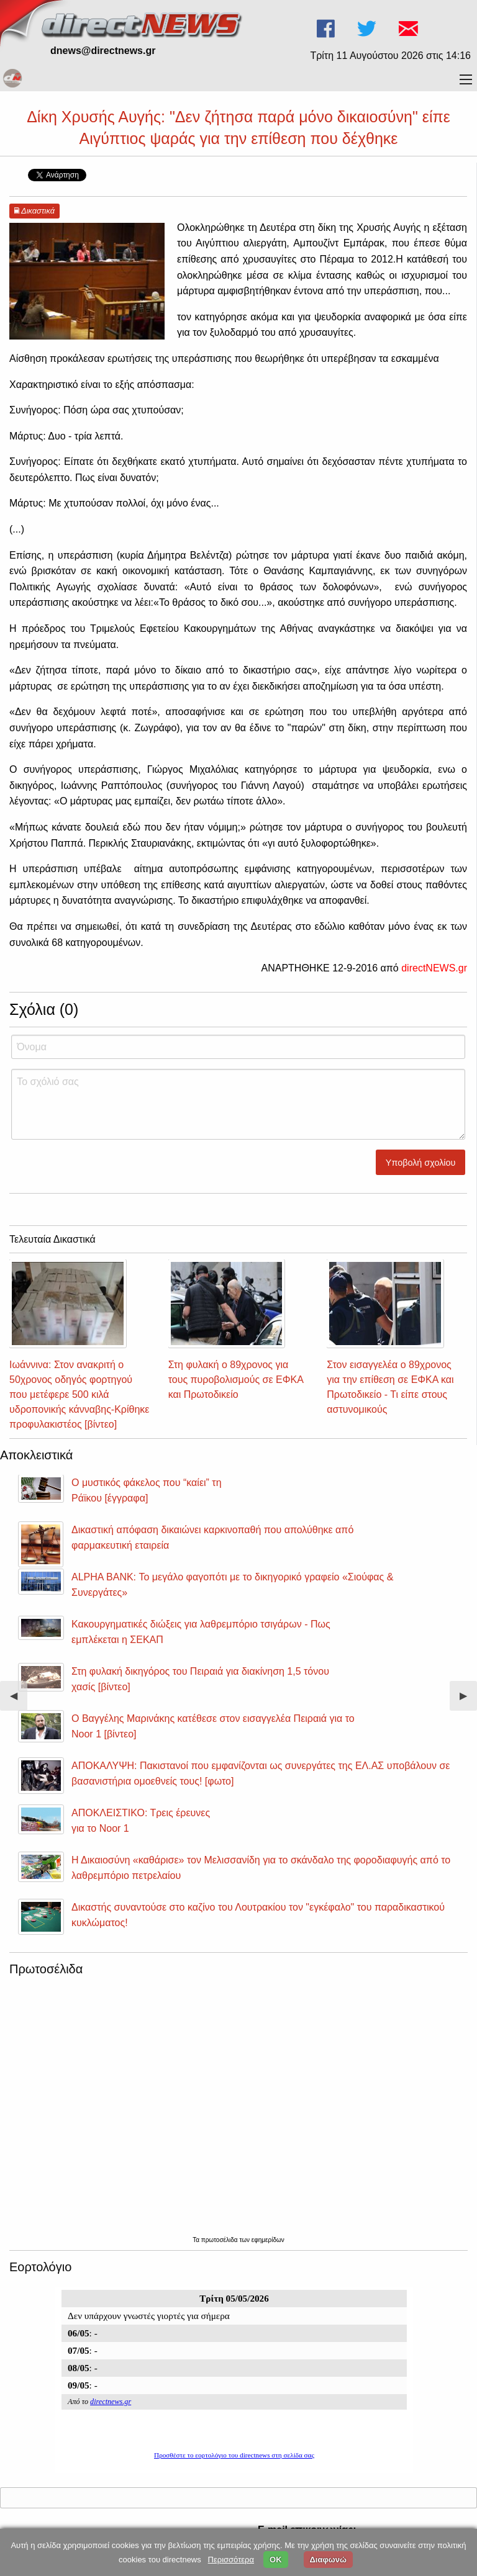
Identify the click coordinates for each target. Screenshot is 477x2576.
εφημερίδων (268, 2239)
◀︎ (18, 1700)
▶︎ (468, 1700)
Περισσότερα (231, 2559)
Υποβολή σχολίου (421, 1163)
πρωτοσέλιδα (220, 2239)
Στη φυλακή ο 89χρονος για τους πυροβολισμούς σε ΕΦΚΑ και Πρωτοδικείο (235, 1379)
